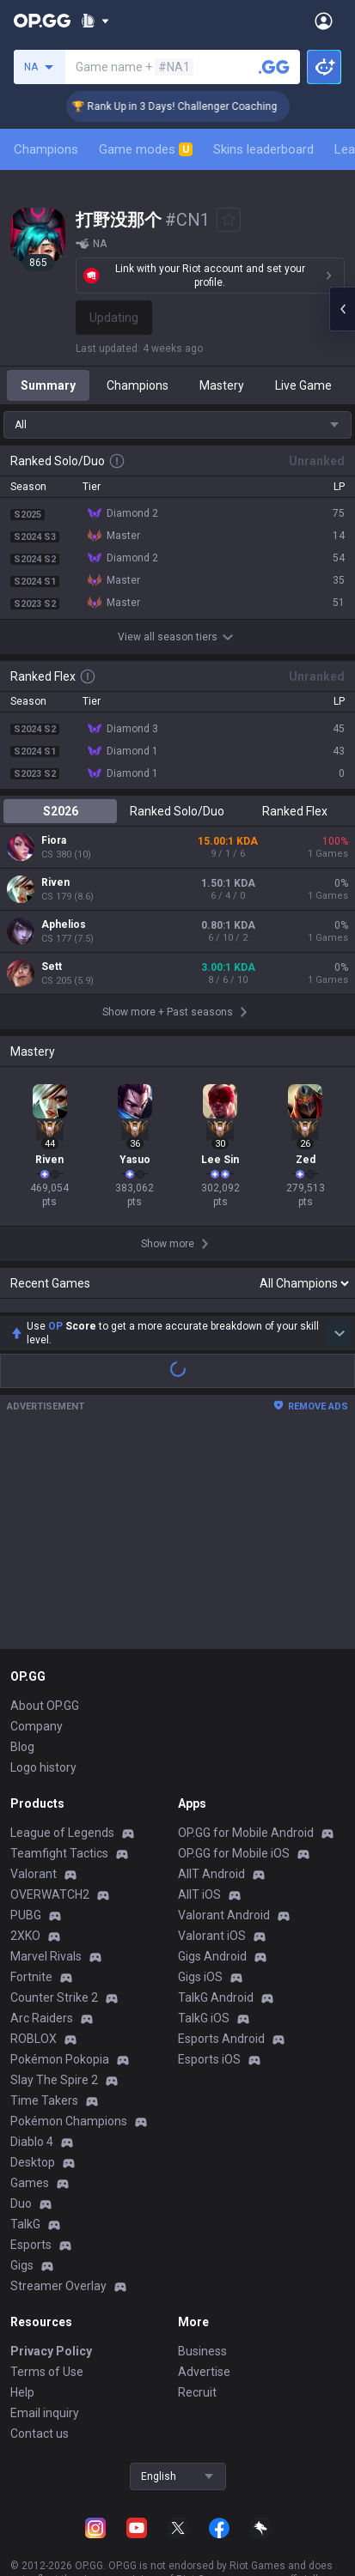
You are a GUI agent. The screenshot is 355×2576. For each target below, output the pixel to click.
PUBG (25, 1843)
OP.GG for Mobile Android (246, 1760)
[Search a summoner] (274, 67)
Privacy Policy (51, 2279)
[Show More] (95, 20)
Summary (48, 385)
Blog (22, 1675)
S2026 (60, 811)
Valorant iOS (212, 1863)
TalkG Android (216, 1925)
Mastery (221, 385)
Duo (21, 2131)
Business (202, 2279)
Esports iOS (209, 1987)
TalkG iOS (204, 1946)
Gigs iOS (200, 1905)
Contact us (39, 2361)
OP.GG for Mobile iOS (234, 1781)
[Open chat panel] (342, 309)
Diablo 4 (31, 2069)
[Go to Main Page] (42, 20)
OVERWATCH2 (49, 1822)
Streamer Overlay (58, 2214)
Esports (31, 2172)
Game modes (146, 149)
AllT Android (211, 1802)
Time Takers (44, 2028)
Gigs (22, 2193)
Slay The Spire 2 (54, 2008)
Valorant (33, 1802)
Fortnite (31, 1905)
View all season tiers (178, 637)
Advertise (204, 2299)
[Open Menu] (323, 20)
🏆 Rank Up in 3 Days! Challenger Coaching (200, 106)
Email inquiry (44, 2341)
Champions (46, 149)
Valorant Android (224, 1843)
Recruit (197, 2320)
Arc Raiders (41, 1946)
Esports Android (221, 1966)
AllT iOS (199, 1822)
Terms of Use (46, 2299)
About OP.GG (44, 1633)
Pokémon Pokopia (59, 1987)
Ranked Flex (294, 811)
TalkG (25, 2152)
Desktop (32, 2090)
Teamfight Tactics (59, 1781)
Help (22, 2320)
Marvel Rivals (46, 1884)
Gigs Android (212, 1884)
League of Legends (62, 1760)
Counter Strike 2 (54, 1925)
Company (36, 1654)
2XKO (25, 1863)
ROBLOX (33, 1966)
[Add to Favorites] (229, 220)
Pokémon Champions (68, 2049)
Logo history (43, 1695)
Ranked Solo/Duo (177, 811)
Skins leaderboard (263, 149)
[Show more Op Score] (339, 1261)
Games (29, 2111)
